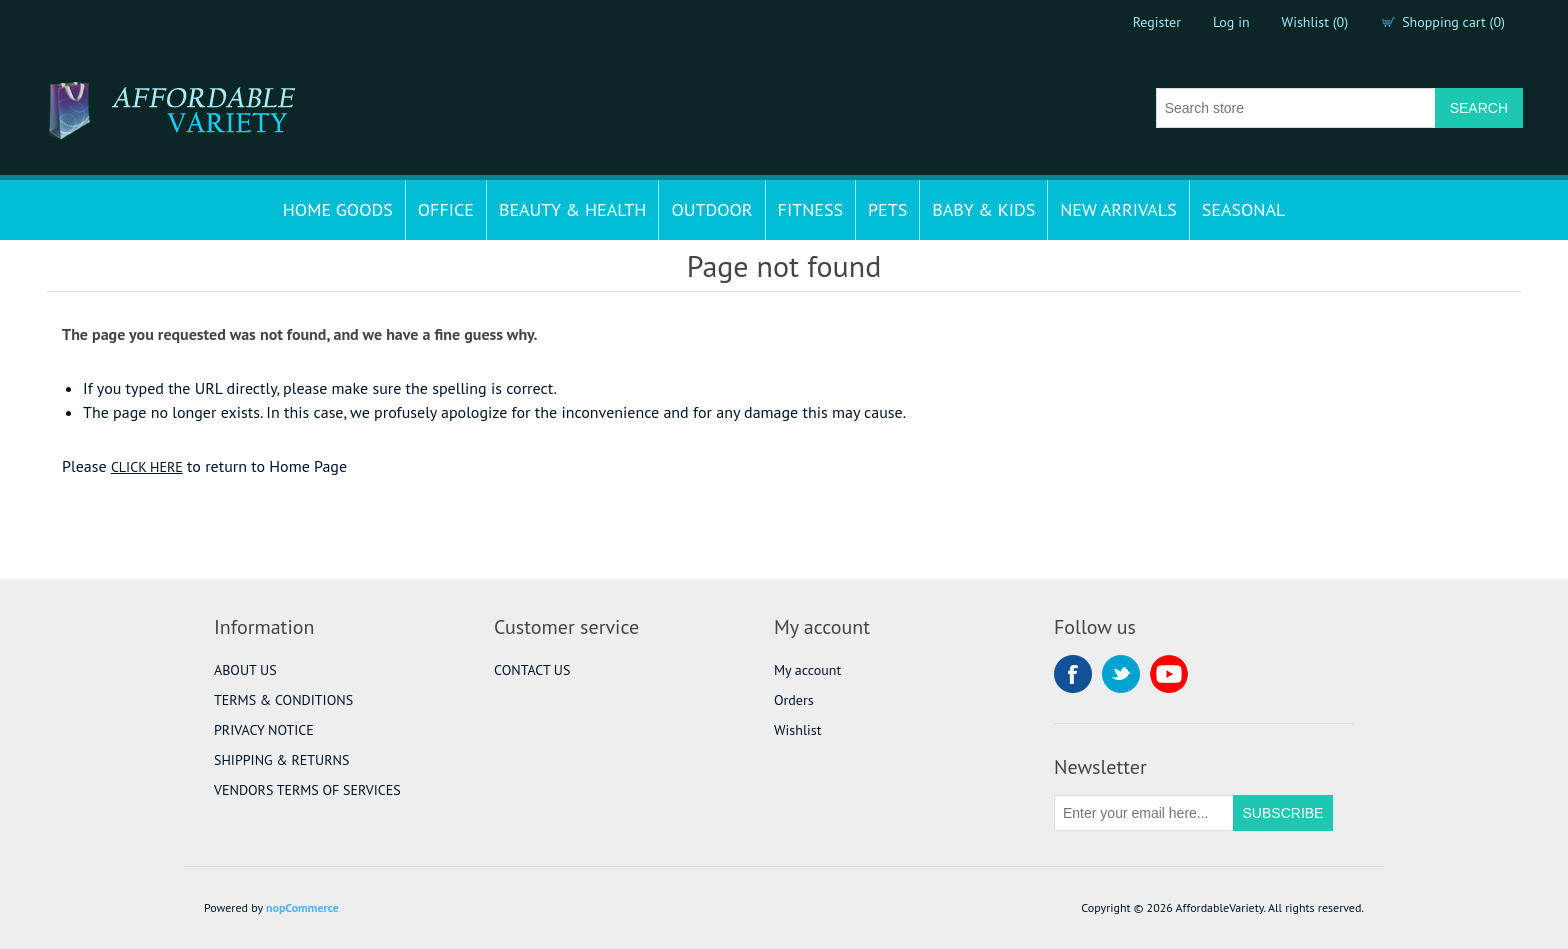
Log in (1231, 22)
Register (1157, 22)
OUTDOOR (711, 209)
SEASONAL (1244, 209)
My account (807, 670)
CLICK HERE (147, 467)
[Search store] (1296, 108)
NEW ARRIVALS (1118, 209)
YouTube (1169, 674)
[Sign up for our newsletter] (1144, 813)
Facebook (1073, 674)
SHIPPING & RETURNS (281, 760)
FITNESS (810, 209)
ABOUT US (245, 670)
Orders (794, 700)
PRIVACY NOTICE (264, 730)
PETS (887, 209)
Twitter (1121, 674)
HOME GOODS (338, 209)
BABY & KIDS (983, 209)
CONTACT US (532, 670)
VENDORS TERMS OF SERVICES (307, 790)
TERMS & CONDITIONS (283, 700)
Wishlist (797, 730)
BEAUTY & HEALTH (573, 209)
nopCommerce (302, 907)
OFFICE (446, 209)
